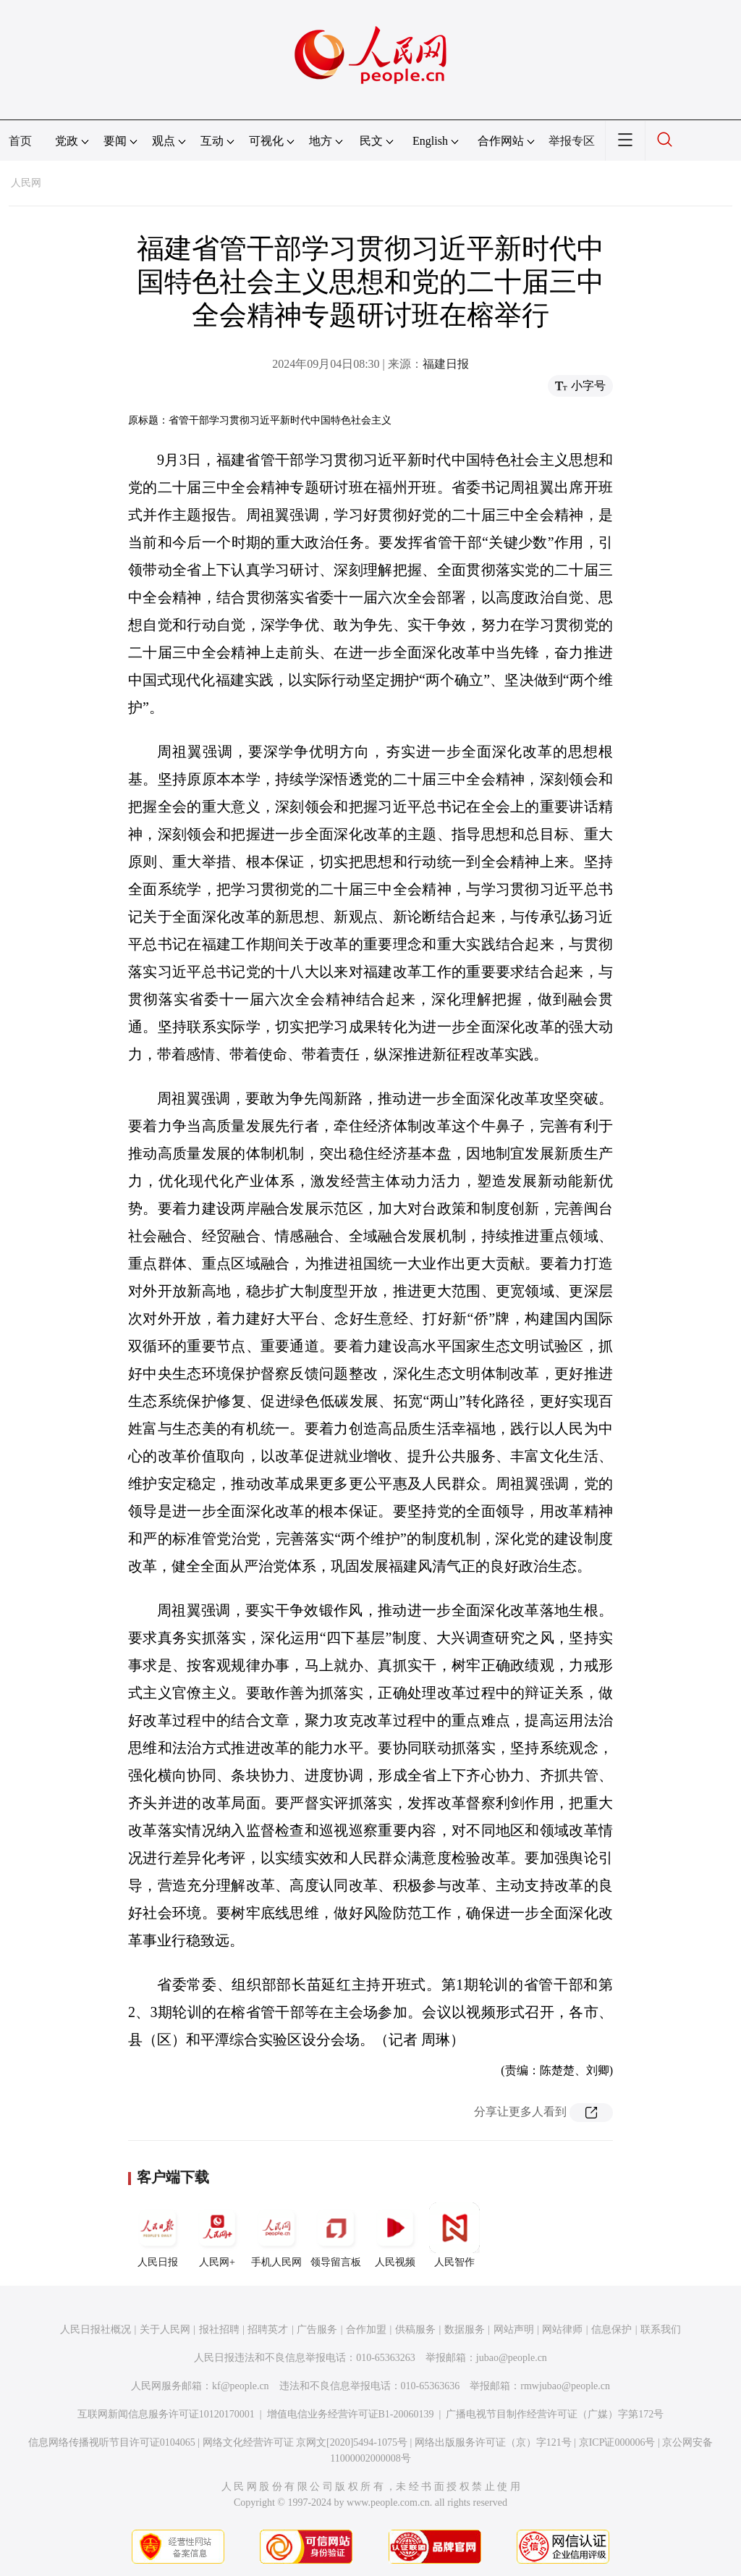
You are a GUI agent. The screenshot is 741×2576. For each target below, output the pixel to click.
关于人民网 (165, 2329)
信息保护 (611, 2329)
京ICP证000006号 (617, 2442)
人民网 (26, 182)
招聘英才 (267, 2329)
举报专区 (572, 141)
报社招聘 (219, 2329)
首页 (20, 141)
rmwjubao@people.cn (565, 2386)
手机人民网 (276, 2235)
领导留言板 (335, 2235)
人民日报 (157, 2235)
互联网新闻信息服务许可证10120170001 (166, 2414)
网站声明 (514, 2329)
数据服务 (464, 2329)
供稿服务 (415, 2329)
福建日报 (446, 364)
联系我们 (660, 2329)
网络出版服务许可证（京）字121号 (493, 2442)
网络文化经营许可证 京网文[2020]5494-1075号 (305, 2442)
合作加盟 (366, 2329)
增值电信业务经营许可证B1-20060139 (350, 2414)
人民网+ (217, 2235)
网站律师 (562, 2329)
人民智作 (454, 2235)
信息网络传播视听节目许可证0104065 (111, 2442)
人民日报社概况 (95, 2329)
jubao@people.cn (511, 2357)
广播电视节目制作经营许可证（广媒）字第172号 (555, 2414)
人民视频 (395, 2235)
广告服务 (317, 2329)
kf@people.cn (240, 2386)
